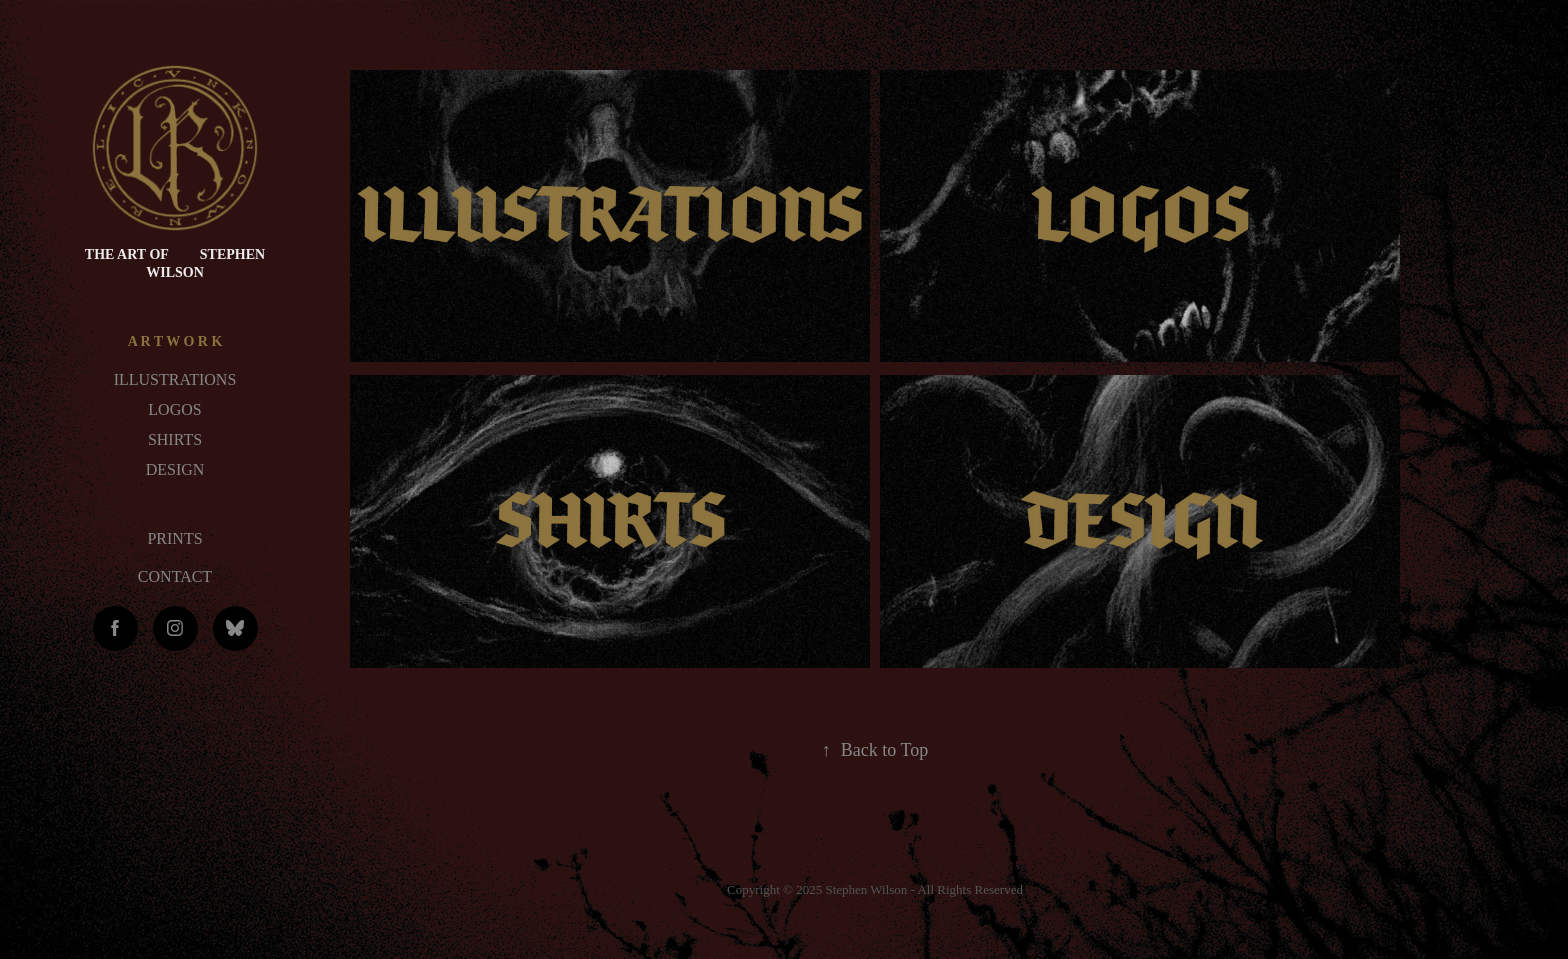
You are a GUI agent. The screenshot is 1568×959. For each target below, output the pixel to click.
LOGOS (174, 409)
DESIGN (175, 469)
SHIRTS (175, 439)
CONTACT (175, 576)
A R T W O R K (175, 341)
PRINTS (174, 538)
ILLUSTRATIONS (175, 379)
